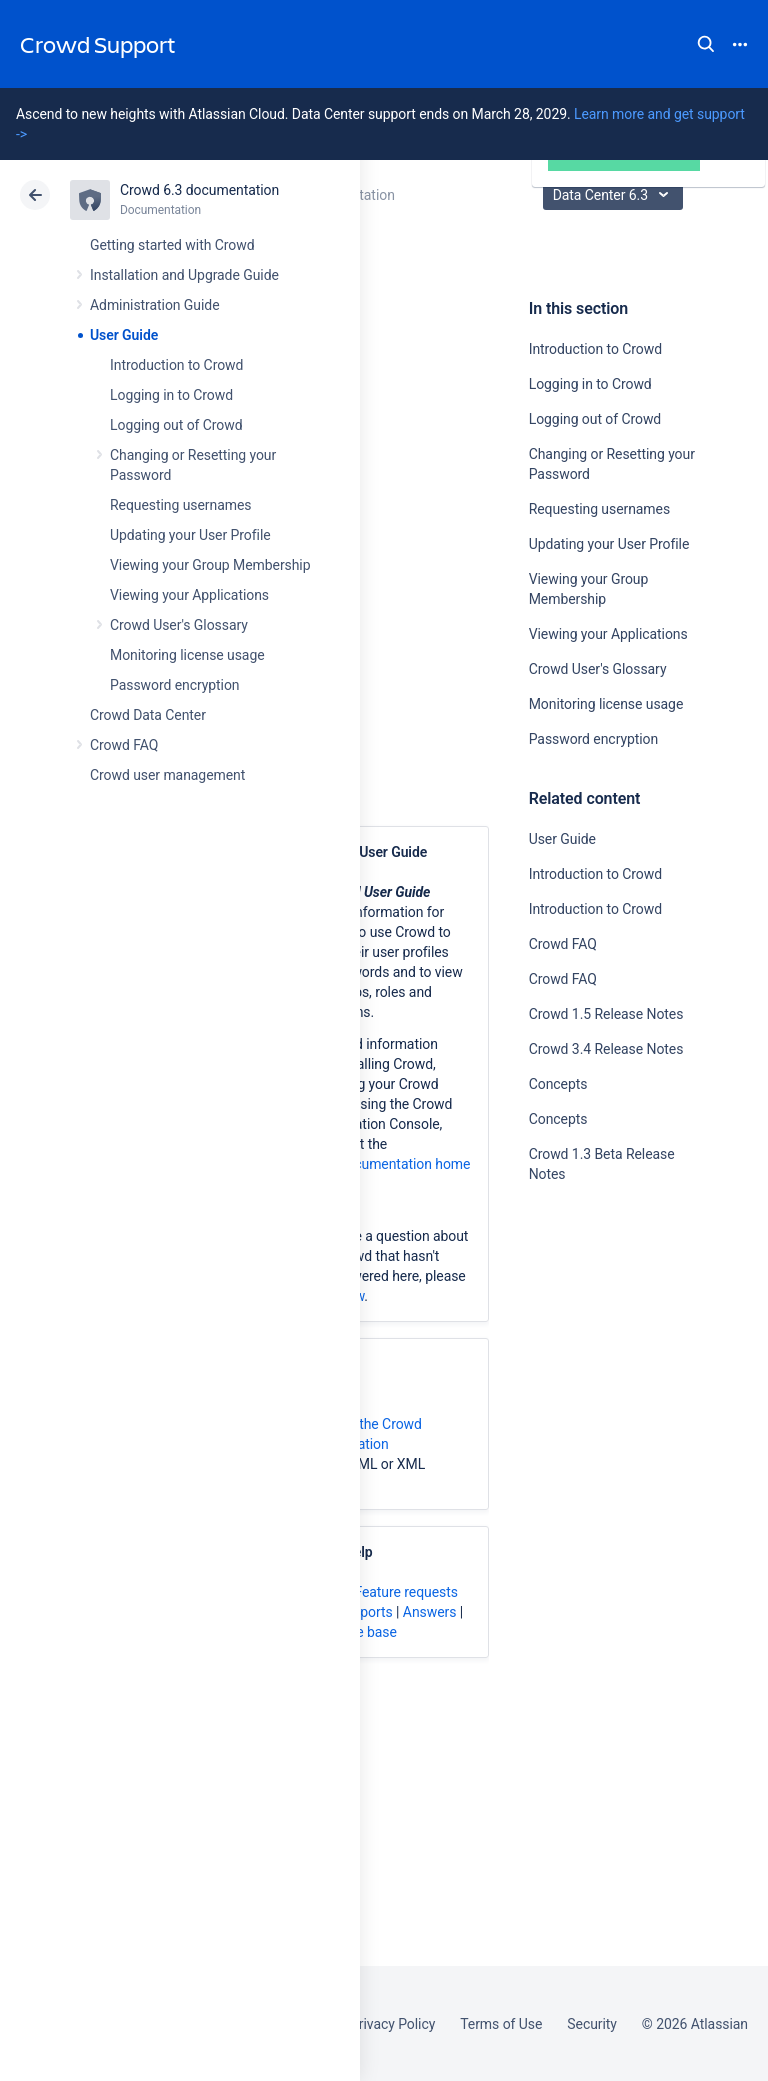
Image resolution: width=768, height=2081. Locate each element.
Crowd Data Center (148, 715)
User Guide (124, 335)
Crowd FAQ (124, 745)
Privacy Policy (392, 2024)
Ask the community (599, 1370)
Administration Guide (155, 305)
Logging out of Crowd (176, 425)
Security (592, 2024)
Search (706, 44)
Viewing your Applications (189, 595)
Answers (430, 1612)
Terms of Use (501, 2024)
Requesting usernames (180, 505)
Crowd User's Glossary (179, 625)
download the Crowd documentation (358, 1434)
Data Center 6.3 (615, 195)
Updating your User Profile (190, 535)
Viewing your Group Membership (210, 565)
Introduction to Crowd (176, 365)
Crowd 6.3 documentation (199, 190)
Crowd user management (167, 775)
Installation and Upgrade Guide (184, 275)
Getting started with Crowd (172, 245)
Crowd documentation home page (382, 1174)
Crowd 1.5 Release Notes (606, 1014)
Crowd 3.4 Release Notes (606, 1049)
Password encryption (175, 685)
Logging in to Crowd (171, 395)
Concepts (558, 1084)
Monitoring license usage (187, 655)
